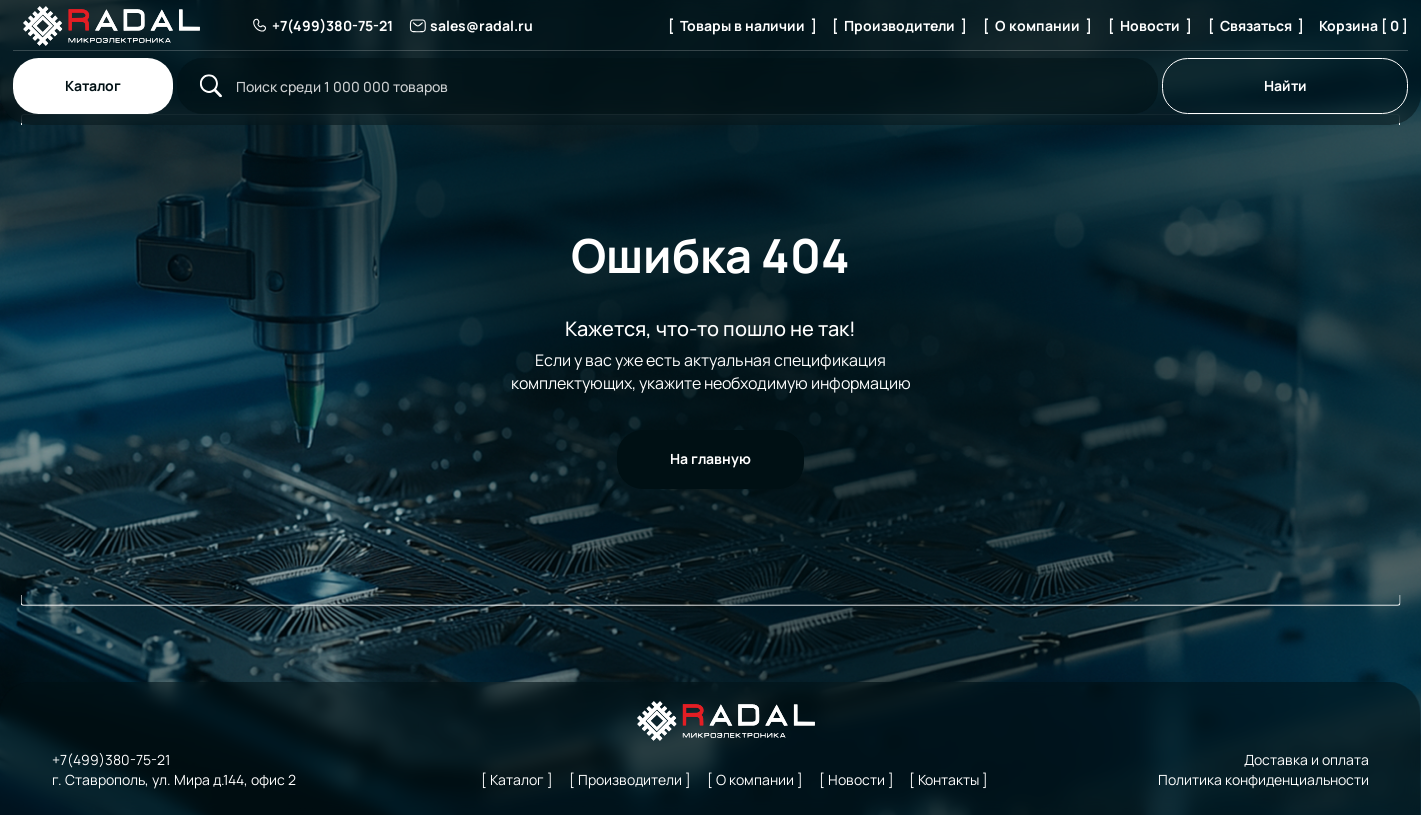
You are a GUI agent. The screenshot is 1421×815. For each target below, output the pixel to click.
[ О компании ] (1037, 25)
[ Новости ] (1150, 25)
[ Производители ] (899, 25)
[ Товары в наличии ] (742, 25)
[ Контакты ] (948, 779)
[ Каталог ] (517, 779)
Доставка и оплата (1306, 759)
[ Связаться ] (1256, 25)
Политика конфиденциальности (1263, 779)
